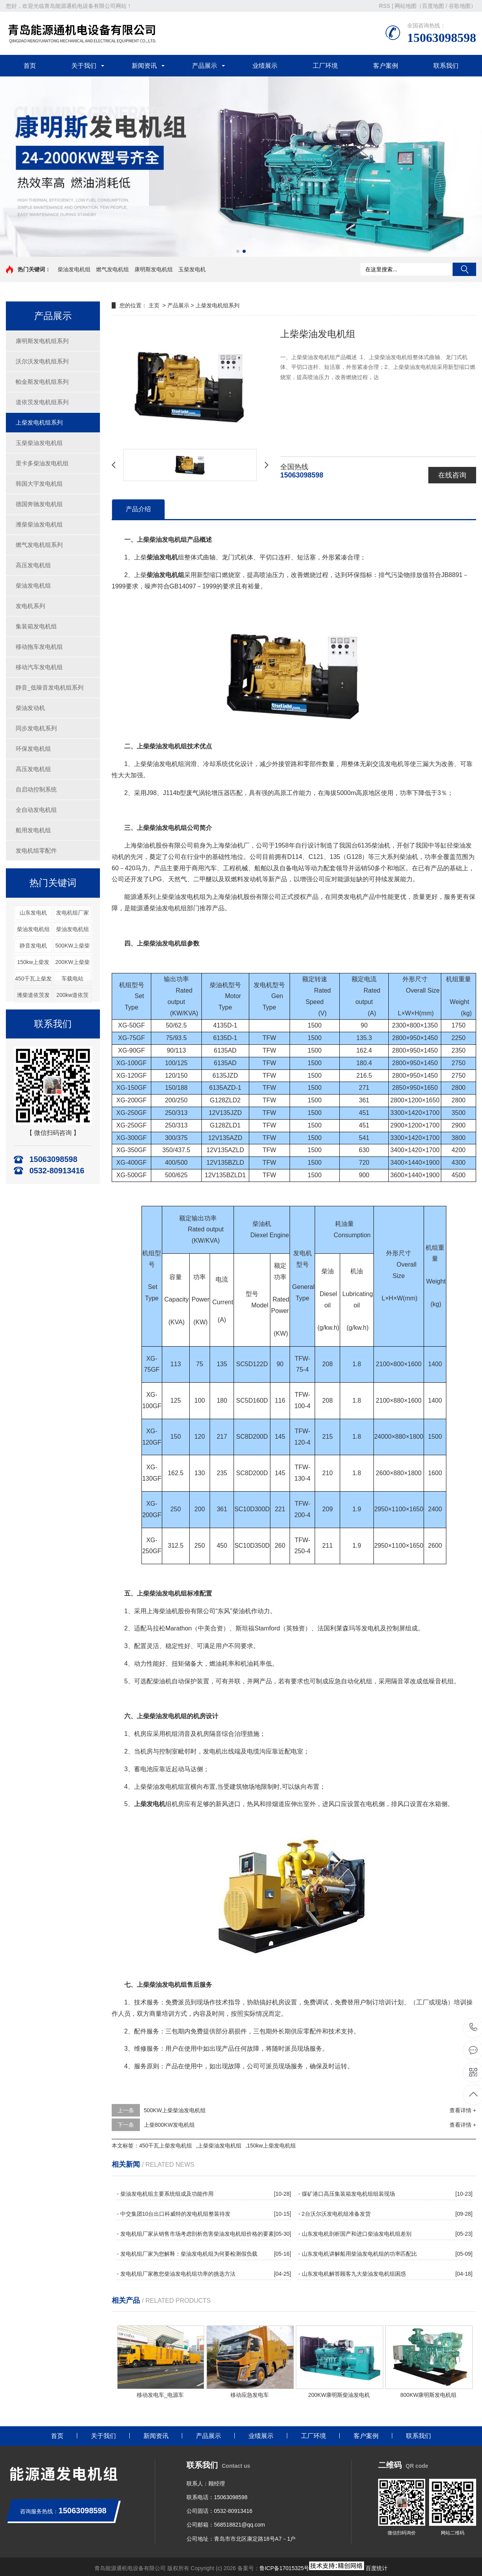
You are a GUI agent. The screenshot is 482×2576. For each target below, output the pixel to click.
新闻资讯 (144, 65)
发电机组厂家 (72, 912)
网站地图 (406, 6)
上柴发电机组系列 (39, 422)
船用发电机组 (33, 830)
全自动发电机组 (36, 809)
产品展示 (204, 65)
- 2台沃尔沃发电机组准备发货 (334, 2214)
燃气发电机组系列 (39, 544)
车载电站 (72, 978)
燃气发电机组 (112, 269)
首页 (30, 65)
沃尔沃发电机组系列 (42, 361)
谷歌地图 (460, 6)
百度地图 (433, 6)
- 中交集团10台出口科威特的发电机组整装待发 (173, 2214)
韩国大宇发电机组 (39, 483)
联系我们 (445, 65)
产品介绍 (138, 509)
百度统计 (377, 2568)
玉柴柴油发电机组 (39, 442)
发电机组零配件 (36, 850)
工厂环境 (325, 65)
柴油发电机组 (74, 269)
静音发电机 (33, 945)
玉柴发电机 (192, 269)
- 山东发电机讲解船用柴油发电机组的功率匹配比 (357, 2254)
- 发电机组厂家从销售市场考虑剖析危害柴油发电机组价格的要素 (195, 2234)
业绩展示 (264, 65)
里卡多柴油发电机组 (42, 463)
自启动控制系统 (36, 789)
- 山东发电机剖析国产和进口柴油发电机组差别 (354, 2234)
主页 (154, 305)
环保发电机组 (33, 748)
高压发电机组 (33, 565)
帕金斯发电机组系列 (42, 381)
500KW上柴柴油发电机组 (175, 2110)
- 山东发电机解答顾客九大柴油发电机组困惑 (352, 2274)
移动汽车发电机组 (39, 667)
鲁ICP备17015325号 (284, 2568)
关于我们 (83, 65)
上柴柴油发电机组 (219, 2145)
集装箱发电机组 (36, 626)
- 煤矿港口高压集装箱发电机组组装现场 (346, 2194)
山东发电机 (33, 912)
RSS (384, 6)
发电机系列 (30, 606)
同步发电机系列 (36, 728)
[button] (237, 251)
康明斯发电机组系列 (42, 341)
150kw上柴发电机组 (271, 2145)
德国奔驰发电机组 (39, 504)
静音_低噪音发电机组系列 (49, 687)
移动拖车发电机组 (39, 646)
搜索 (464, 269)
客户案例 (385, 65)
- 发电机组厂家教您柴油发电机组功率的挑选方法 (176, 2274)
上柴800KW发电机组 (169, 2125)
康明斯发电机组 (153, 269)
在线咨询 (452, 475)
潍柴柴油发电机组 (39, 524)
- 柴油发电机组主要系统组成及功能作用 (165, 2194)
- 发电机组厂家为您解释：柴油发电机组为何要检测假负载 (187, 2254)
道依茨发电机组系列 (42, 402)
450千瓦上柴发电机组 (165, 2145)
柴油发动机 (30, 707)
